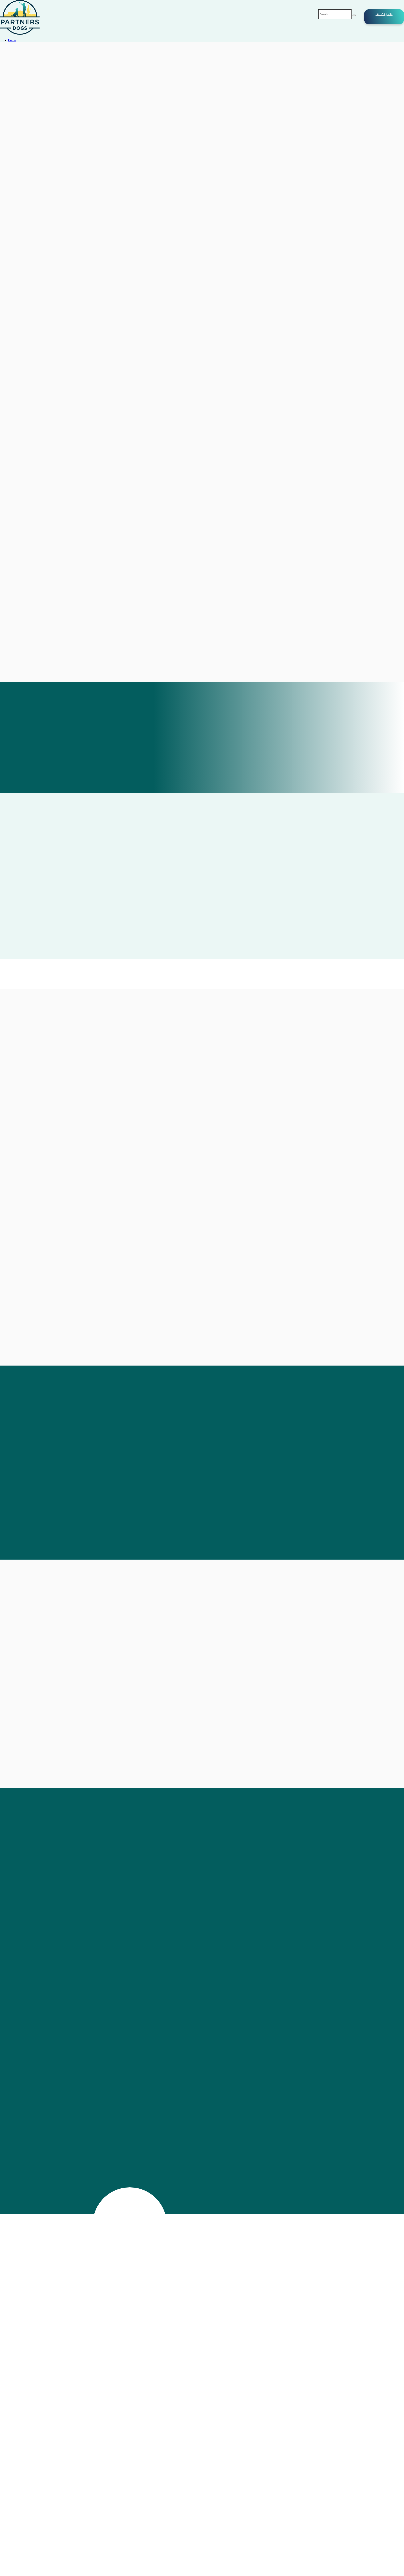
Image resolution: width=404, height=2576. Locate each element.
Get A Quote (384, 15)
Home (12, 40)
